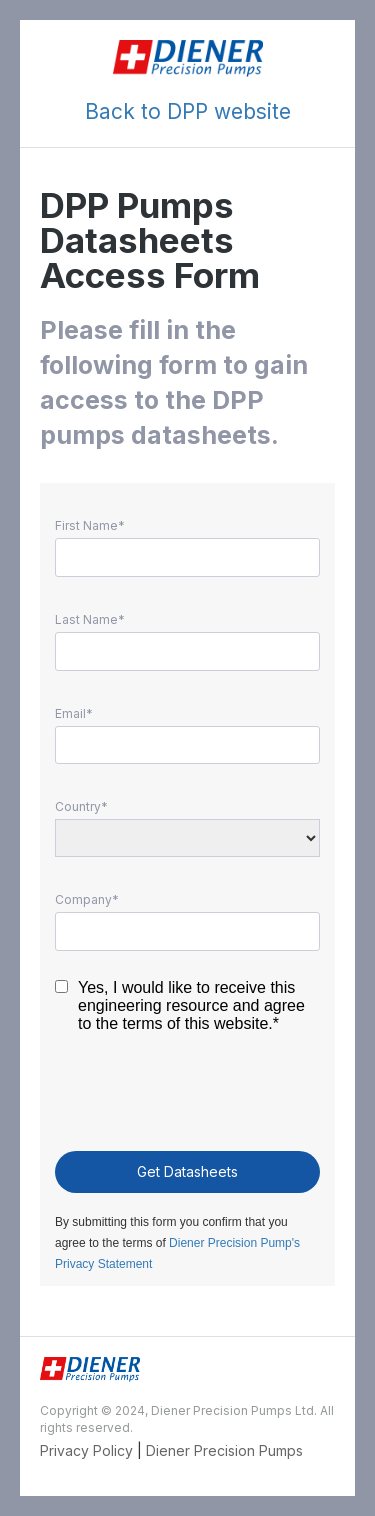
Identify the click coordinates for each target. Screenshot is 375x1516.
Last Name (86, 620)
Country (78, 807)
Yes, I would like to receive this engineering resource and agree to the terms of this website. (191, 1005)
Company (83, 900)
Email (70, 714)
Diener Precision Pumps (224, 1450)
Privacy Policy (86, 1450)
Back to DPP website (188, 111)
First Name (86, 526)
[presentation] (187, 1097)
